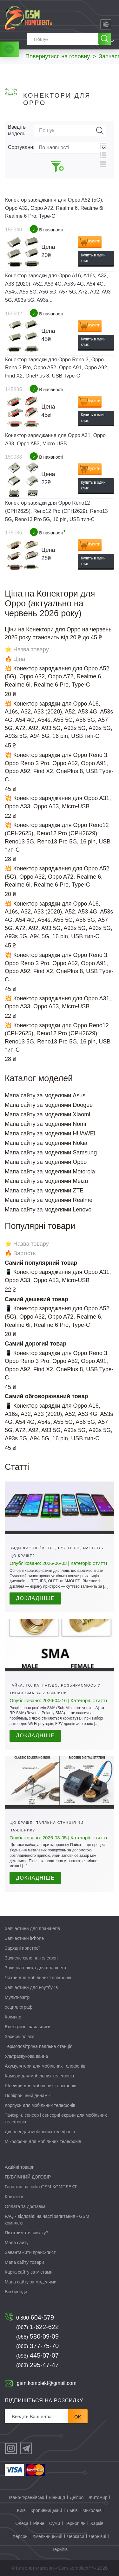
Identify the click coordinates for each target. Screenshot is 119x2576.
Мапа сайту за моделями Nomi (45, 1124)
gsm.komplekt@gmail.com (46, 2383)
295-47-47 (37, 2364)
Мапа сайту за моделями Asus (45, 1095)
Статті (100, 1564)
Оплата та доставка (25, 2206)
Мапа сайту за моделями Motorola (50, 1171)
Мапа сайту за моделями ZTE (44, 1190)
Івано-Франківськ (26, 2497)
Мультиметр (17, 1997)
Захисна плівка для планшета (35, 1967)
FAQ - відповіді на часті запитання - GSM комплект (47, 2219)
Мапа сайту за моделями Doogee (49, 1105)
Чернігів (59, 2549)
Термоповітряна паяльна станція (38, 2046)
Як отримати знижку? (26, 2232)
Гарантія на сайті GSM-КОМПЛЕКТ (41, 2186)
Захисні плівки (19, 2036)
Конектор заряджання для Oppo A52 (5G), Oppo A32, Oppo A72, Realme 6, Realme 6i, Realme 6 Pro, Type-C (55, 208)
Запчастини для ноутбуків (31, 1987)
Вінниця (57, 2497)
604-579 (35, 2317)
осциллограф (18, 2007)
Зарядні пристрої (22, 1948)
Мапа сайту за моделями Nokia (46, 1143)
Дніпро (76, 2497)
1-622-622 (37, 2326)
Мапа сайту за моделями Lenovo (48, 1209)
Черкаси (75, 2536)
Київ (21, 2510)
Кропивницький (46, 2510)
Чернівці (97, 2536)
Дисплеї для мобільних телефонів (40, 2131)
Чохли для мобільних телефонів (38, 1977)
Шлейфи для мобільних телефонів (40, 2085)
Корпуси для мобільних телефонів (40, 2105)
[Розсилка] (36, 2416)
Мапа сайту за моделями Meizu (46, 1181)
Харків (96, 2523)
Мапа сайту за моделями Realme (48, 1200)
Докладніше (35, 1598)
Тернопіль (75, 2523)
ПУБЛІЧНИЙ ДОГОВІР (28, 2176)
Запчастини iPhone (24, 1938)
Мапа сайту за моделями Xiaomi (47, 1114)
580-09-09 (37, 2336)
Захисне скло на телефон (31, 1957)
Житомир (97, 2497)
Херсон (20, 2536)
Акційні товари (20, 2167)
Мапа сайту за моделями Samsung (51, 1152)
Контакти (14, 2196)
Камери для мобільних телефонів (39, 2075)
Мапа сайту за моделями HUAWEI (50, 1133)
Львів (72, 2510)
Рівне (38, 2523)
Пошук (100, 130)
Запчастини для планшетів (32, 1928)
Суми (54, 2523)
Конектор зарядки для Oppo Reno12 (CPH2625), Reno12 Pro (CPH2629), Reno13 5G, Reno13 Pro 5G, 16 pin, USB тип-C (56, 511)
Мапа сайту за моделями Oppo (46, 1162)
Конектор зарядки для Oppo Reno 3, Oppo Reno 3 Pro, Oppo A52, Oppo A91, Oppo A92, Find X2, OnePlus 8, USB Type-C (57, 368)
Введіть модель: (17, 130)
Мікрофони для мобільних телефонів (43, 2141)
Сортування (20, 147)
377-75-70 (37, 2345)
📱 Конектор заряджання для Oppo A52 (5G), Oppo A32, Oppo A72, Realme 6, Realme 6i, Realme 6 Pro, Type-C (57, 1316)
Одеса (21, 2523)
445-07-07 (37, 2355)
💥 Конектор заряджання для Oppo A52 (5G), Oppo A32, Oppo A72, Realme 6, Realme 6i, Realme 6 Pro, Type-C (57, 676)
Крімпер (13, 2016)
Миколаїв (92, 2510)
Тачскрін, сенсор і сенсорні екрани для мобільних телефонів (56, 2118)
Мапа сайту (17, 2242)
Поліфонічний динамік (27, 2095)
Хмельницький (47, 2536)
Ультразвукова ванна (26, 2056)
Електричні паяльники (27, 2026)
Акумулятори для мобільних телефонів (45, 2066)
